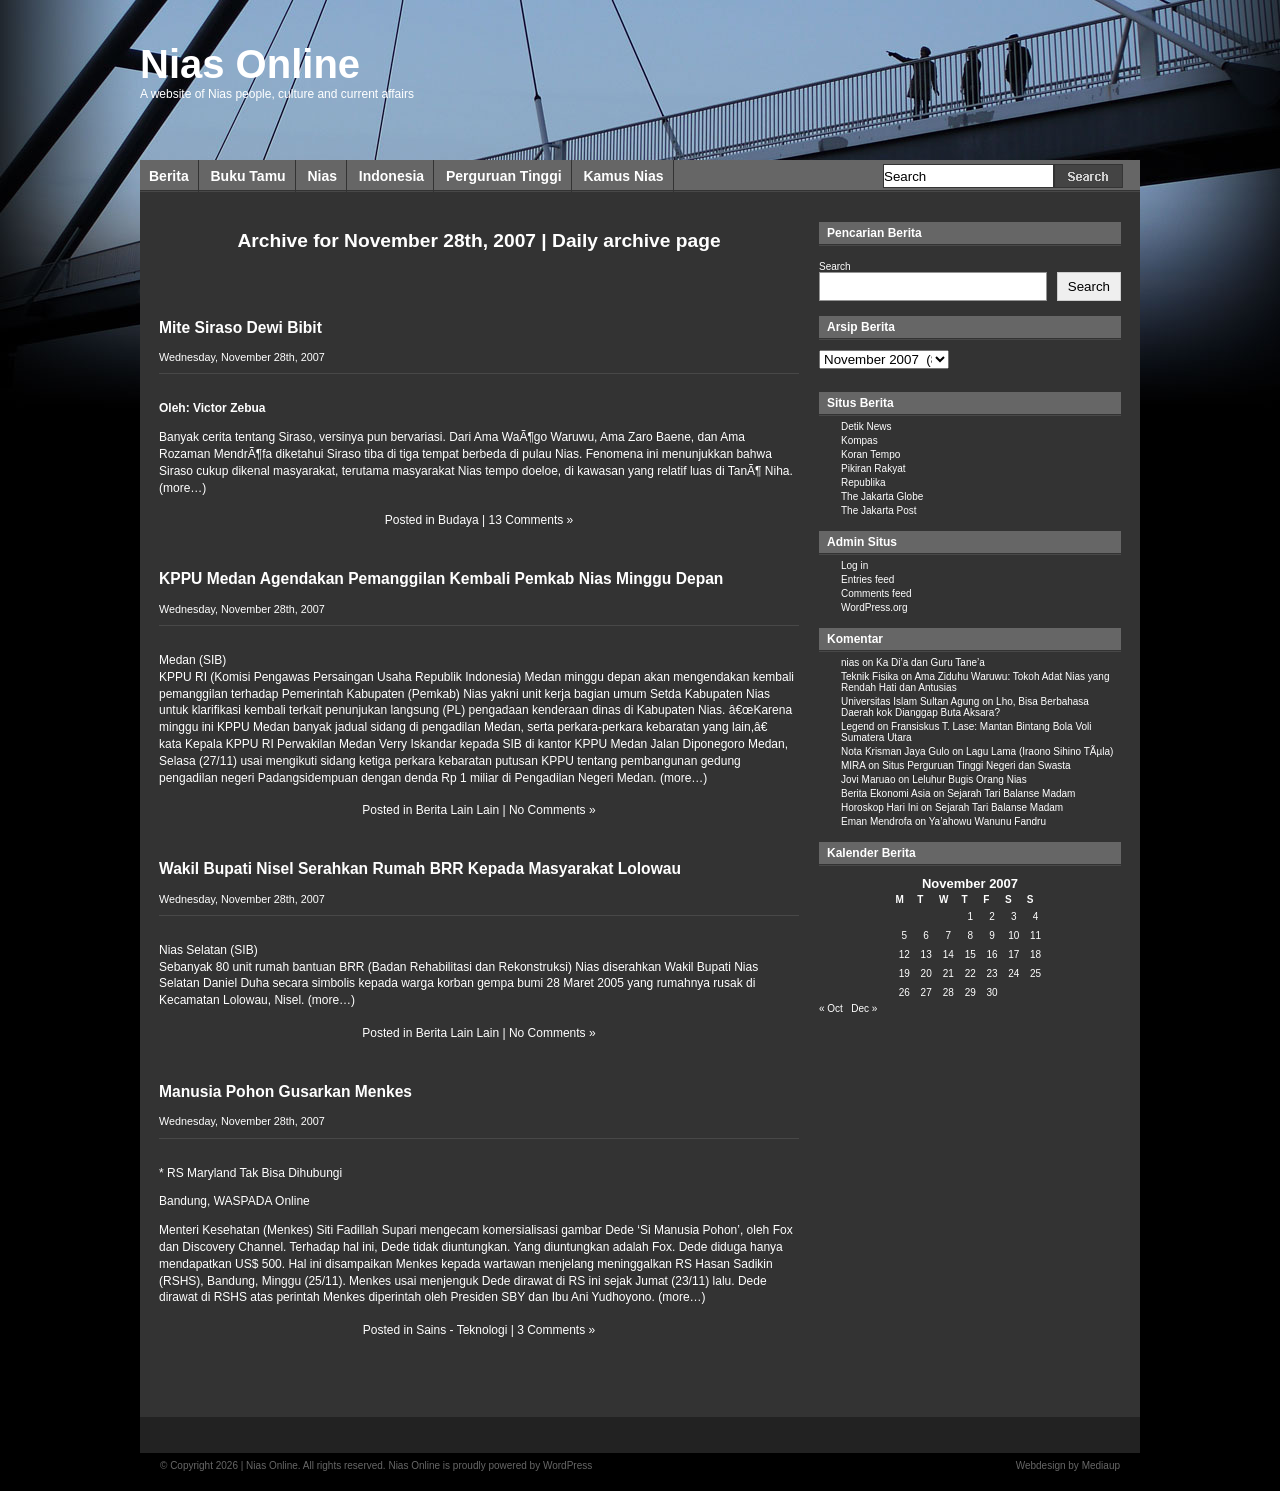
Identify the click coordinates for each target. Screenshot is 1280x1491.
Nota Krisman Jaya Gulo (895, 751)
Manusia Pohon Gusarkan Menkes (285, 1091)
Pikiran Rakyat (873, 468)
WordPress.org (874, 607)
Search (835, 266)
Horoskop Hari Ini (879, 807)
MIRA (853, 765)
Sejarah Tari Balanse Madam (1011, 793)
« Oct (831, 1008)
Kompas (859, 440)
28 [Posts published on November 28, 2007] (948, 992)
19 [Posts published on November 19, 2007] (904, 973)
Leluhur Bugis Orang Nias (969, 779)
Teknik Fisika (869, 676)
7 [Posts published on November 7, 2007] (948, 935)
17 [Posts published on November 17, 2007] (1013, 954)
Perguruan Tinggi (504, 176)
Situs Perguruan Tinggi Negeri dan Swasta (976, 765)
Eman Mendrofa (876, 821)
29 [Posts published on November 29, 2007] (970, 992)
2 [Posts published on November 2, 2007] (992, 916)
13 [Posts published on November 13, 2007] (926, 954)
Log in (854, 565)
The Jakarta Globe (882, 496)
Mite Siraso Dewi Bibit (240, 327)
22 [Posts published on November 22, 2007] (970, 973)
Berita (169, 176)
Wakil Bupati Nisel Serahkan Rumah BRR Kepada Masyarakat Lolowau (420, 868)
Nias (322, 176)
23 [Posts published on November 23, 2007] (991, 973)
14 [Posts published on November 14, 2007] (948, 954)
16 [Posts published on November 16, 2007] (991, 954)
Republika (863, 482)
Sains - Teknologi (461, 1330)
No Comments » (552, 810)
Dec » (864, 1008)
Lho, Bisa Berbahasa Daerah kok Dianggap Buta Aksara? (965, 707)
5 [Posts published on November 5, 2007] (905, 935)
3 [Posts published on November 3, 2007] (1014, 916)
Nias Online (250, 64)
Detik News (866, 426)
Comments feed (876, 593)
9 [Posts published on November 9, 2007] (992, 935)
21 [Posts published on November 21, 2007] (948, 973)
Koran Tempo (870, 454)
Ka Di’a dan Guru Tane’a (930, 662)
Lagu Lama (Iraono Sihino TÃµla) (1039, 751)
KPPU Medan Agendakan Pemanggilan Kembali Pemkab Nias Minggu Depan (441, 578)
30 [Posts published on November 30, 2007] (991, 992)
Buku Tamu (247, 176)
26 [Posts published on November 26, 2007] (904, 992)
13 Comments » (531, 520)
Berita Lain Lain (457, 810)
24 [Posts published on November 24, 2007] (1013, 973)
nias (850, 662)
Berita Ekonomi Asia (886, 793)
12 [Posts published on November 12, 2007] (904, 954)
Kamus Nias (623, 176)
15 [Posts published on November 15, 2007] (970, 954)
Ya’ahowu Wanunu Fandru (987, 821)
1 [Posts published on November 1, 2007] (970, 916)
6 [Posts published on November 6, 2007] (926, 935)
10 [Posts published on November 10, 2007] (1013, 935)
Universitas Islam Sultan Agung (910, 701)
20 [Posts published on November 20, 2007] (926, 973)
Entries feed (867, 579)
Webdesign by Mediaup (1068, 1465)
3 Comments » (556, 1330)
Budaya (458, 520)
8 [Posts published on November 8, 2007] (970, 935)
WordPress (567, 1465)
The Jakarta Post (879, 510)
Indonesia (391, 176)
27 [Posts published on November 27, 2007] (926, 992)
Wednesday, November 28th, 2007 (242, 357)
